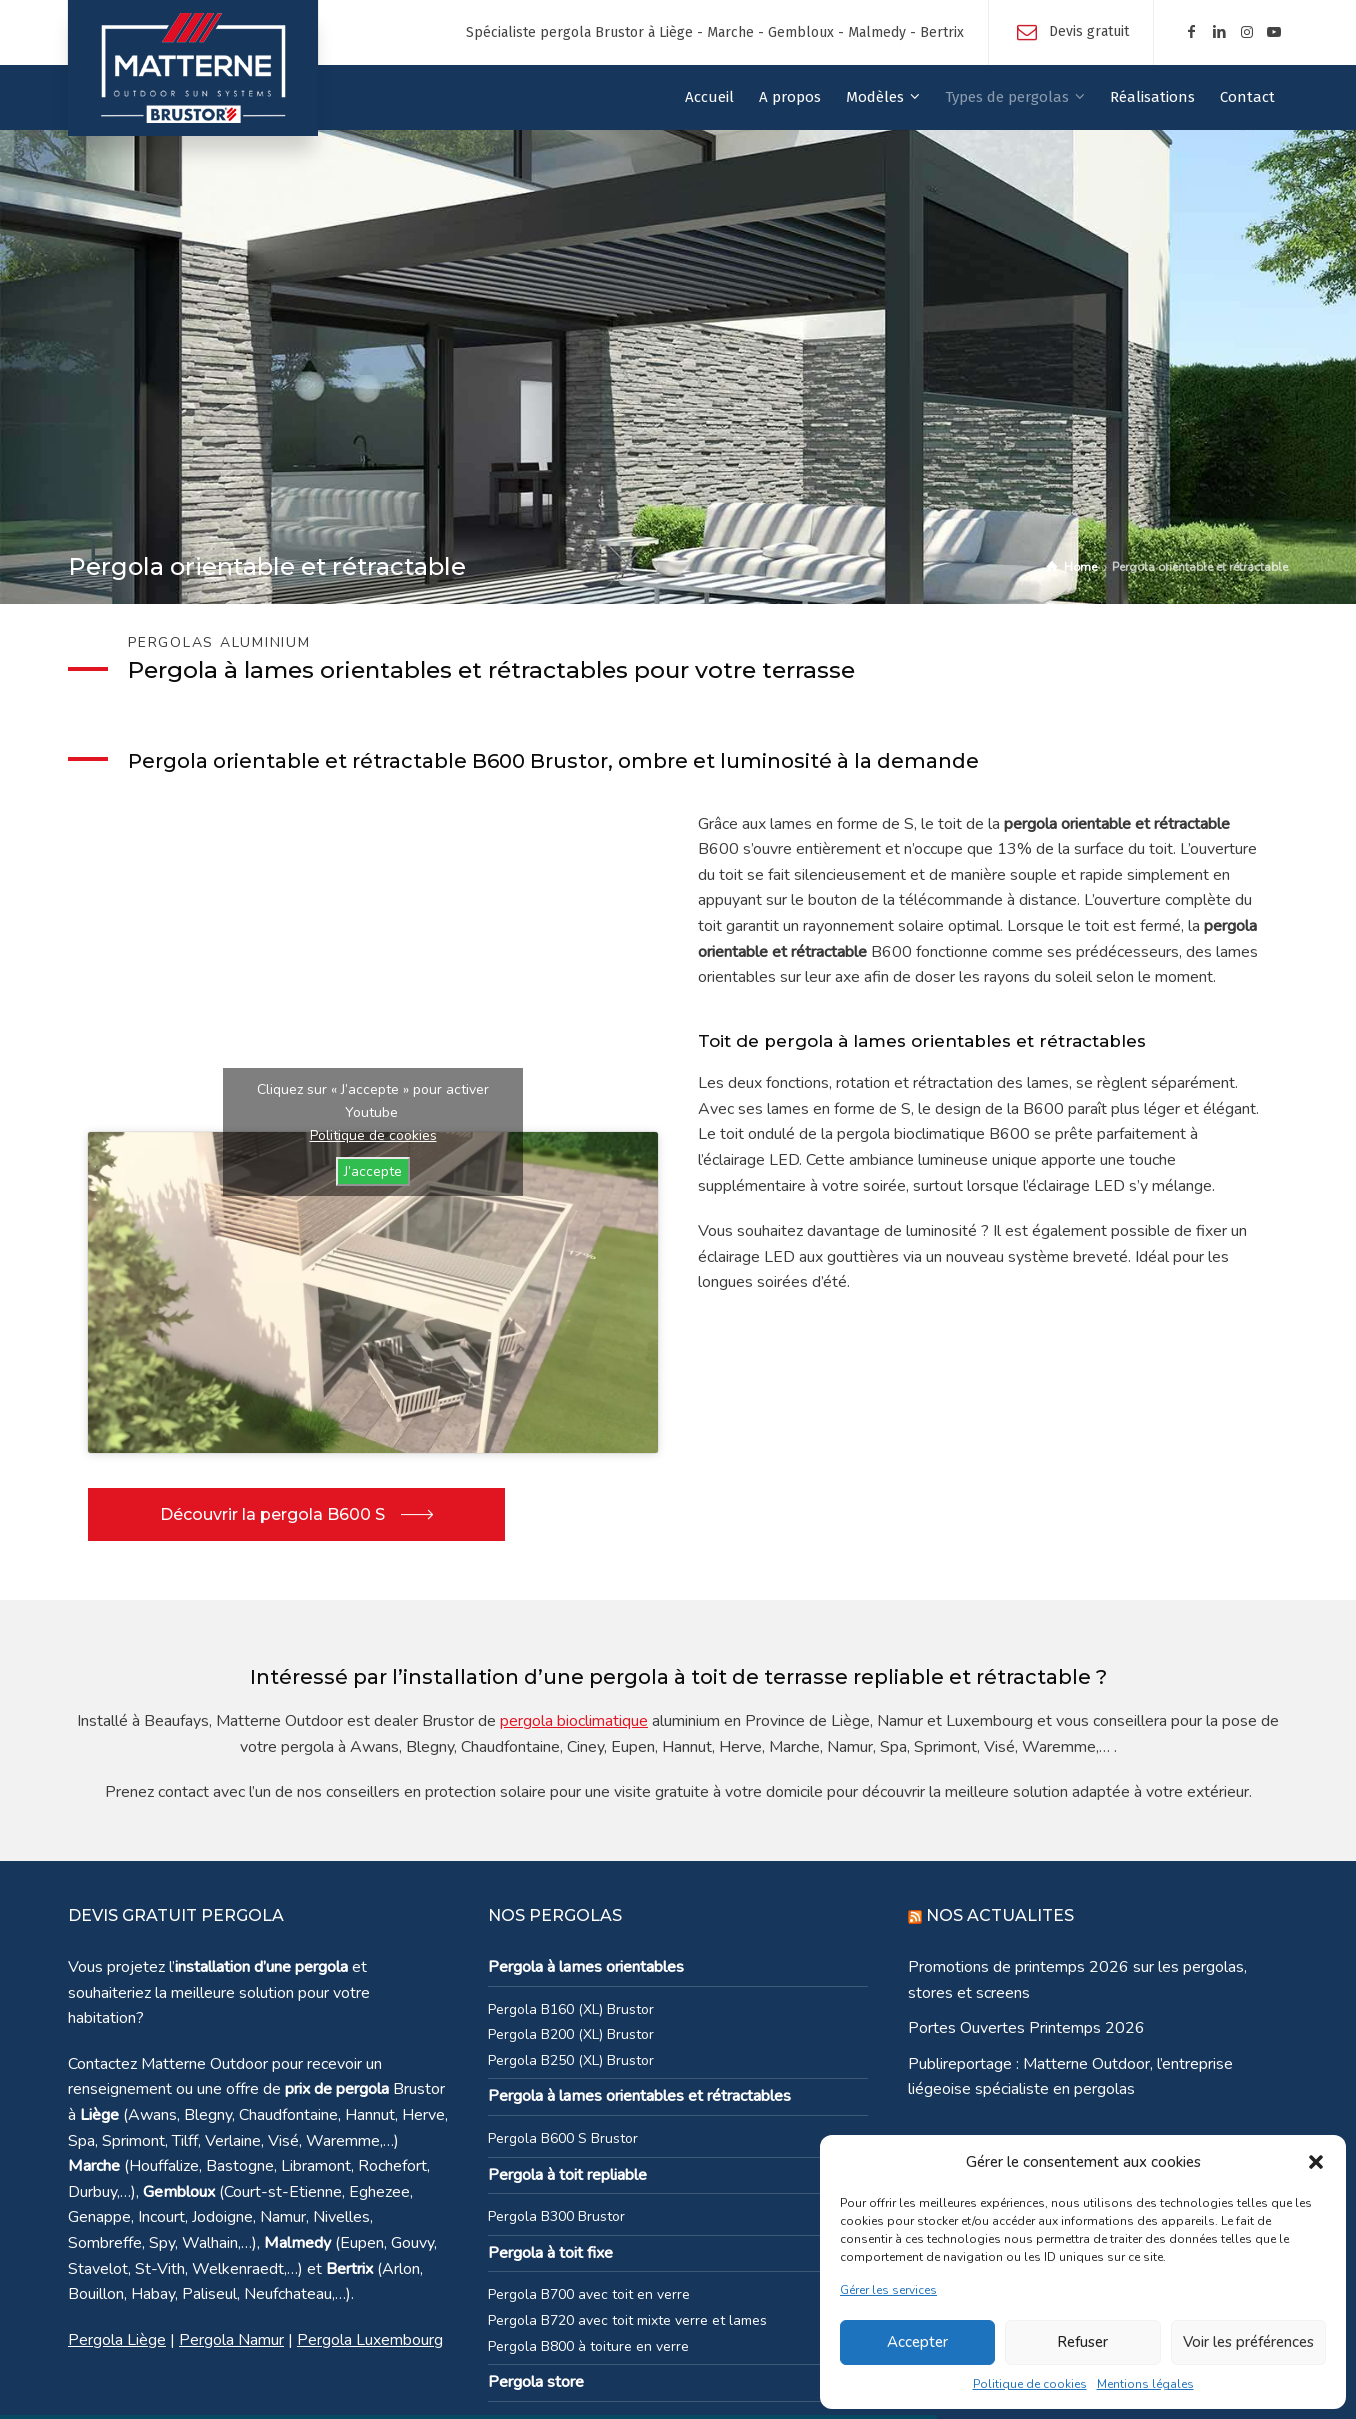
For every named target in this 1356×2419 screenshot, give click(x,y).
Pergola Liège (117, 2340)
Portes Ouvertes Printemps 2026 (1026, 2028)
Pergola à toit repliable (567, 2175)
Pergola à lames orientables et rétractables (639, 2096)
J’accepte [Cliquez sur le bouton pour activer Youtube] (373, 1171)
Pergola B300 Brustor (556, 2216)
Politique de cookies (1030, 2384)
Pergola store (536, 2382)
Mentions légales (1145, 2384)
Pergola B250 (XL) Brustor (571, 2060)
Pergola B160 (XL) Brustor (571, 2009)
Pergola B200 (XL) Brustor (571, 2034)
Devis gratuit (1089, 31)
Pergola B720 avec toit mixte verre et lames (627, 2320)
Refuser (1082, 2342)
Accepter (917, 2342)
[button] (1316, 2162)
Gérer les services (888, 2290)
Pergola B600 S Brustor (563, 2138)
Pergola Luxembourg (370, 2340)
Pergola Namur (231, 2340)
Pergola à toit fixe (550, 2253)
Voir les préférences (1248, 2342)
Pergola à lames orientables (586, 1967)
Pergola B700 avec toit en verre (589, 2294)
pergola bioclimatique (574, 1721)
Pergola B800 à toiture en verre (588, 2346)
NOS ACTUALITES (1000, 1915)
